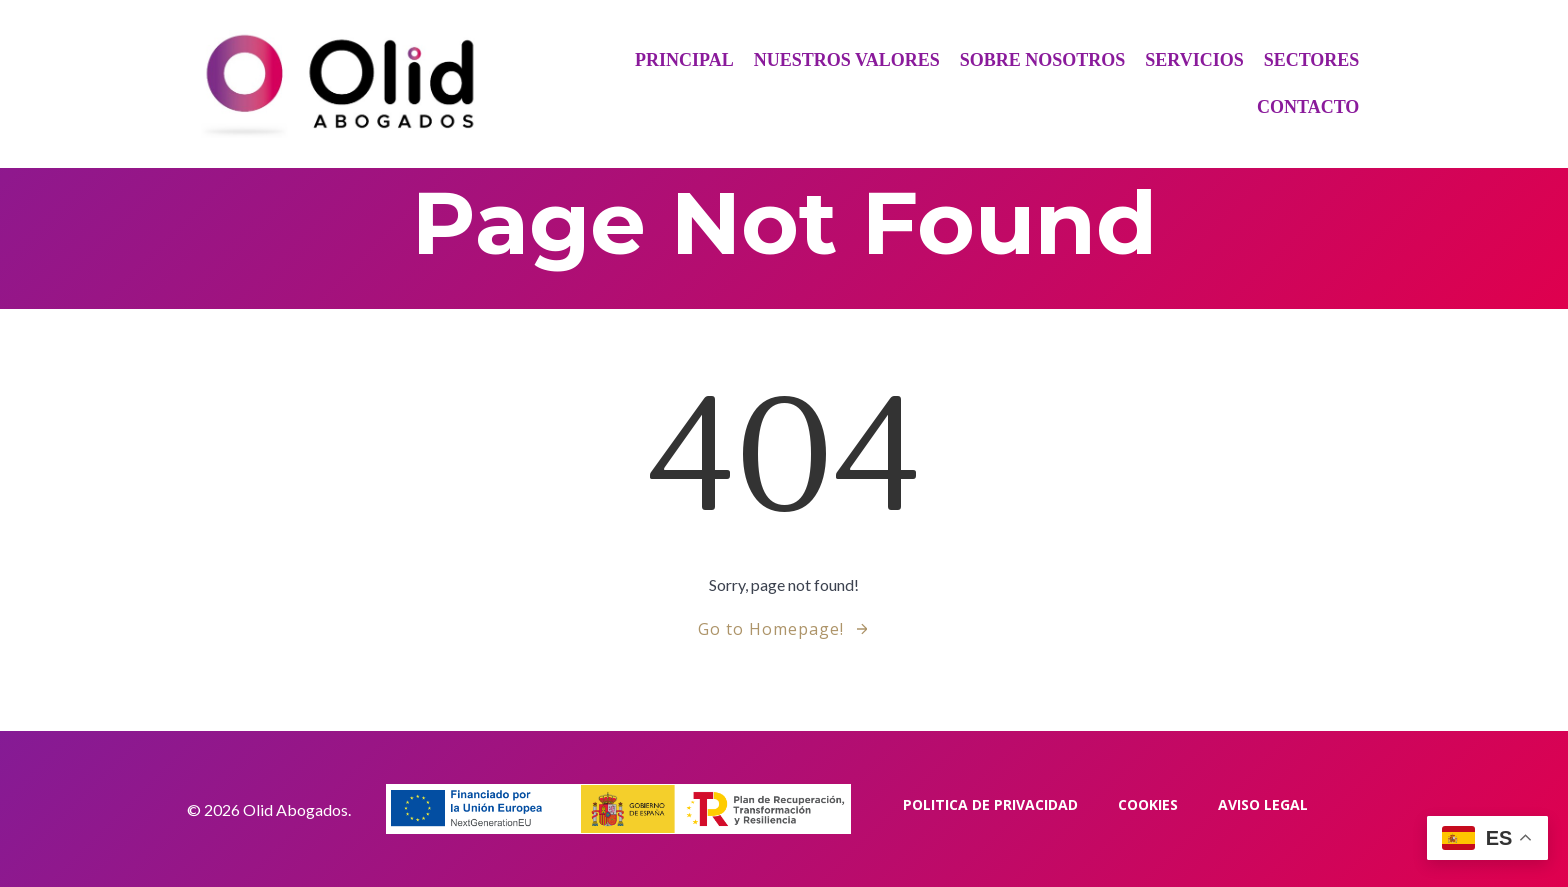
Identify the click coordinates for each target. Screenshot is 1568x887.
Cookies (1148, 804)
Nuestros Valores (847, 60)
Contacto (1308, 107)
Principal (684, 60)
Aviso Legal (1263, 804)
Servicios (1194, 60)
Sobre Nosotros (1043, 60)
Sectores (1312, 60)
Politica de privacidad (990, 804)
